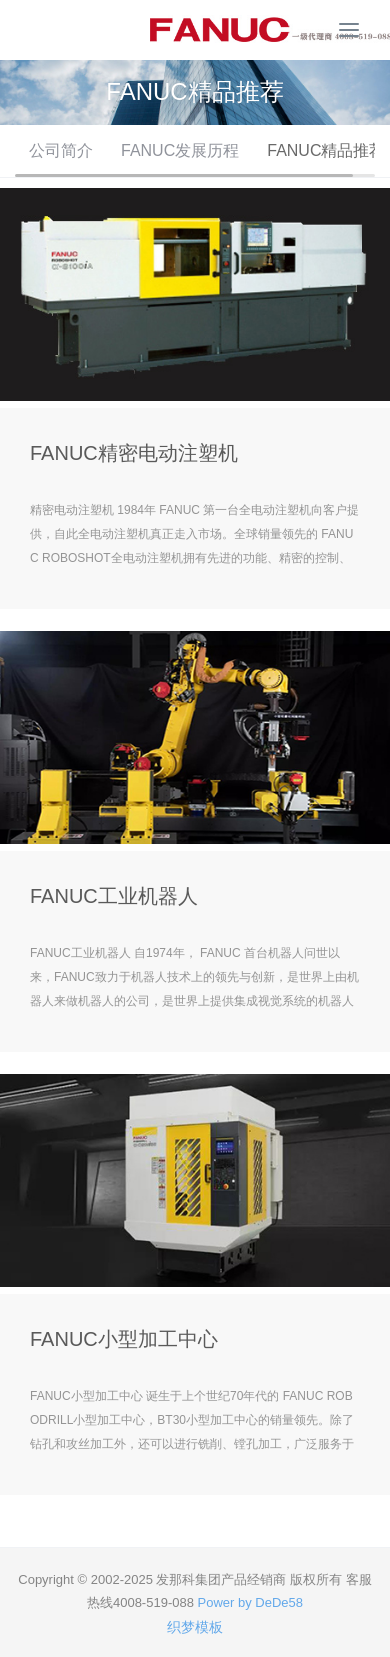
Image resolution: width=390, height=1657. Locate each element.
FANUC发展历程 (180, 150)
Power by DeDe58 (251, 1602)
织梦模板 (195, 1627)
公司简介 (61, 150)
